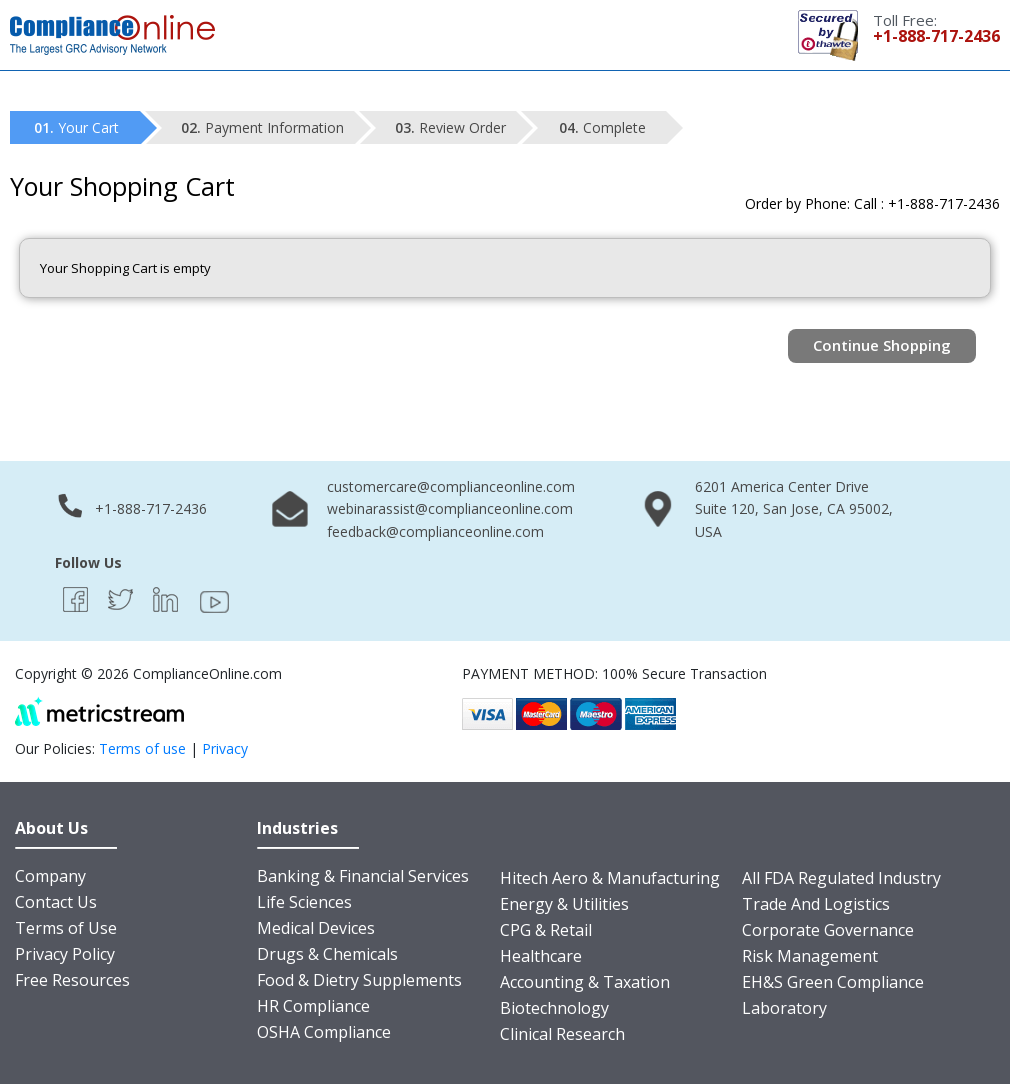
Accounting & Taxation (585, 982)
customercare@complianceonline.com (451, 486)
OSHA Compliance (324, 1032)
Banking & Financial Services (363, 876)
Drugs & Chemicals (327, 954)
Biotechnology (554, 1008)
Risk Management (810, 956)
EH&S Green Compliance (833, 982)
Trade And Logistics (816, 904)
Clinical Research (562, 1034)
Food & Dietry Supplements (359, 980)
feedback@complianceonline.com (435, 531)
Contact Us (56, 902)
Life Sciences (304, 902)
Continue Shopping (882, 345)
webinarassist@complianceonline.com (450, 508)
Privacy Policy (65, 954)
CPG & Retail (546, 930)
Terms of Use (66, 928)
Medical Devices (316, 928)
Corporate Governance (828, 930)
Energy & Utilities (564, 904)
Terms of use (142, 748)
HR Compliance (313, 1006)
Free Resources (72, 980)
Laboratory (784, 1008)
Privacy (225, 748)
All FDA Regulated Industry (841, 878)
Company (50, 876)
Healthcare (541, 956)
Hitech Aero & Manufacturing (610, 878)
